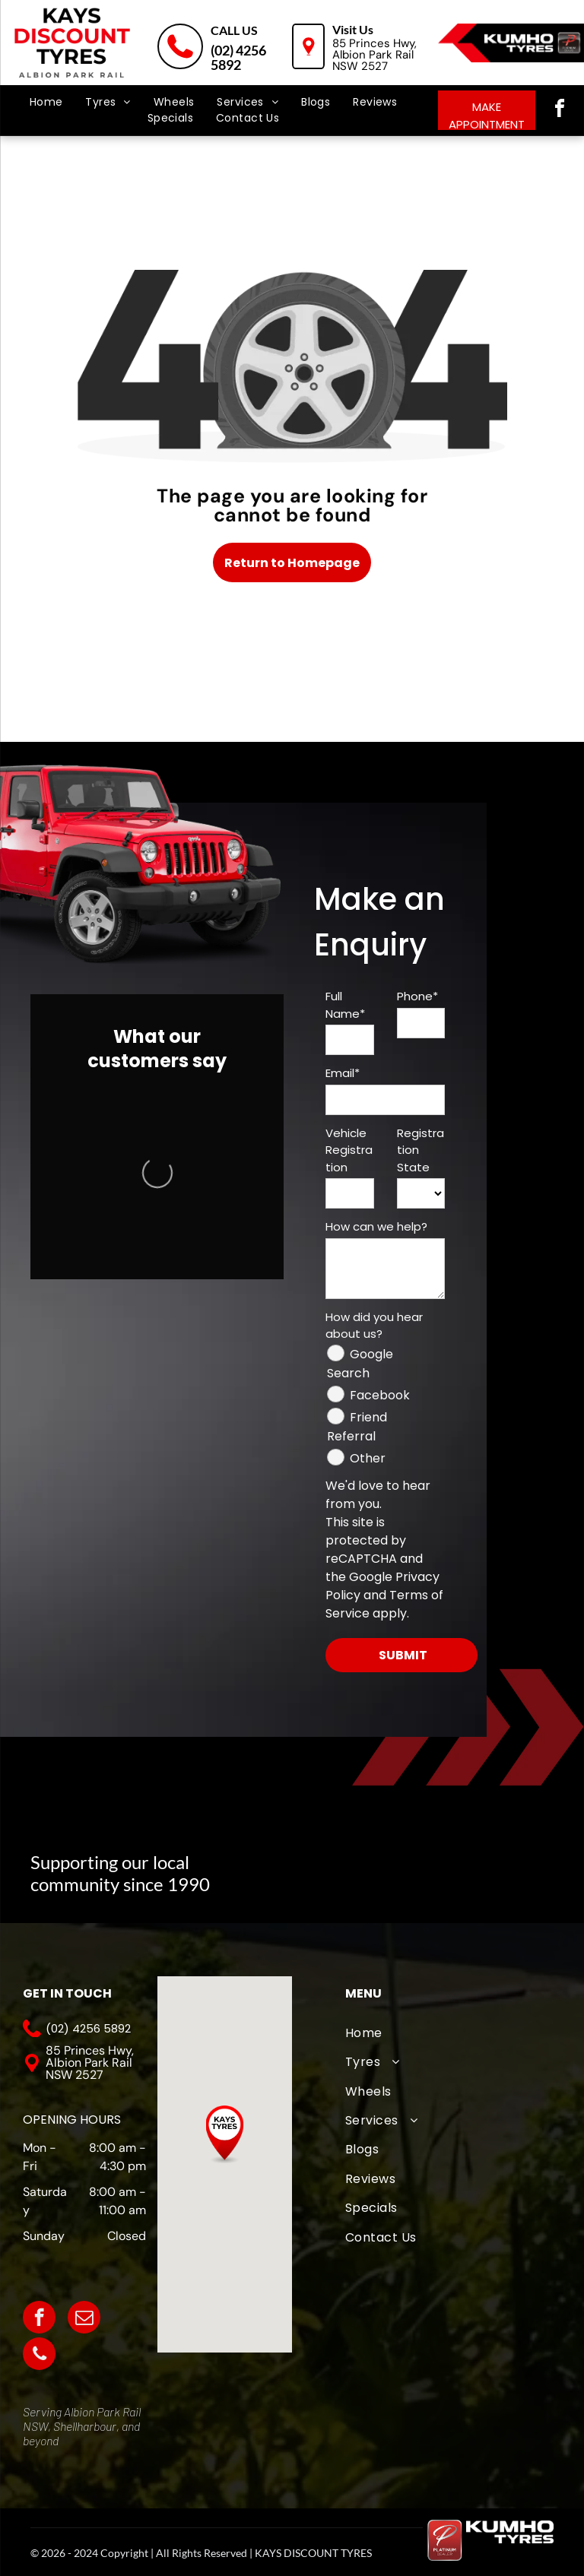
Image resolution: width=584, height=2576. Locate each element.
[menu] (33, 68)
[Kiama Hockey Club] (516, 1864)
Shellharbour (84, 2426)
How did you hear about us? (374, 1325)
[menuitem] (46, 102)
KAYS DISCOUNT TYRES (313, 2552)
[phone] (39, 2355)
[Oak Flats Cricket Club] (439, 1864)
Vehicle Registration (349, 1150)
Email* (342, 1073)
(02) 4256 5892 (238, 57)
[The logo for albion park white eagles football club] (363, 1864)
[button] (224, 2134)
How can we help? (376, 1226)
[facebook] (559, 110)
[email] (84, 2319)
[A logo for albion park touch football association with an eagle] (287, 1864)
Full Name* (345, 1005)
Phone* (417, 996)
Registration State (420, 1150)
